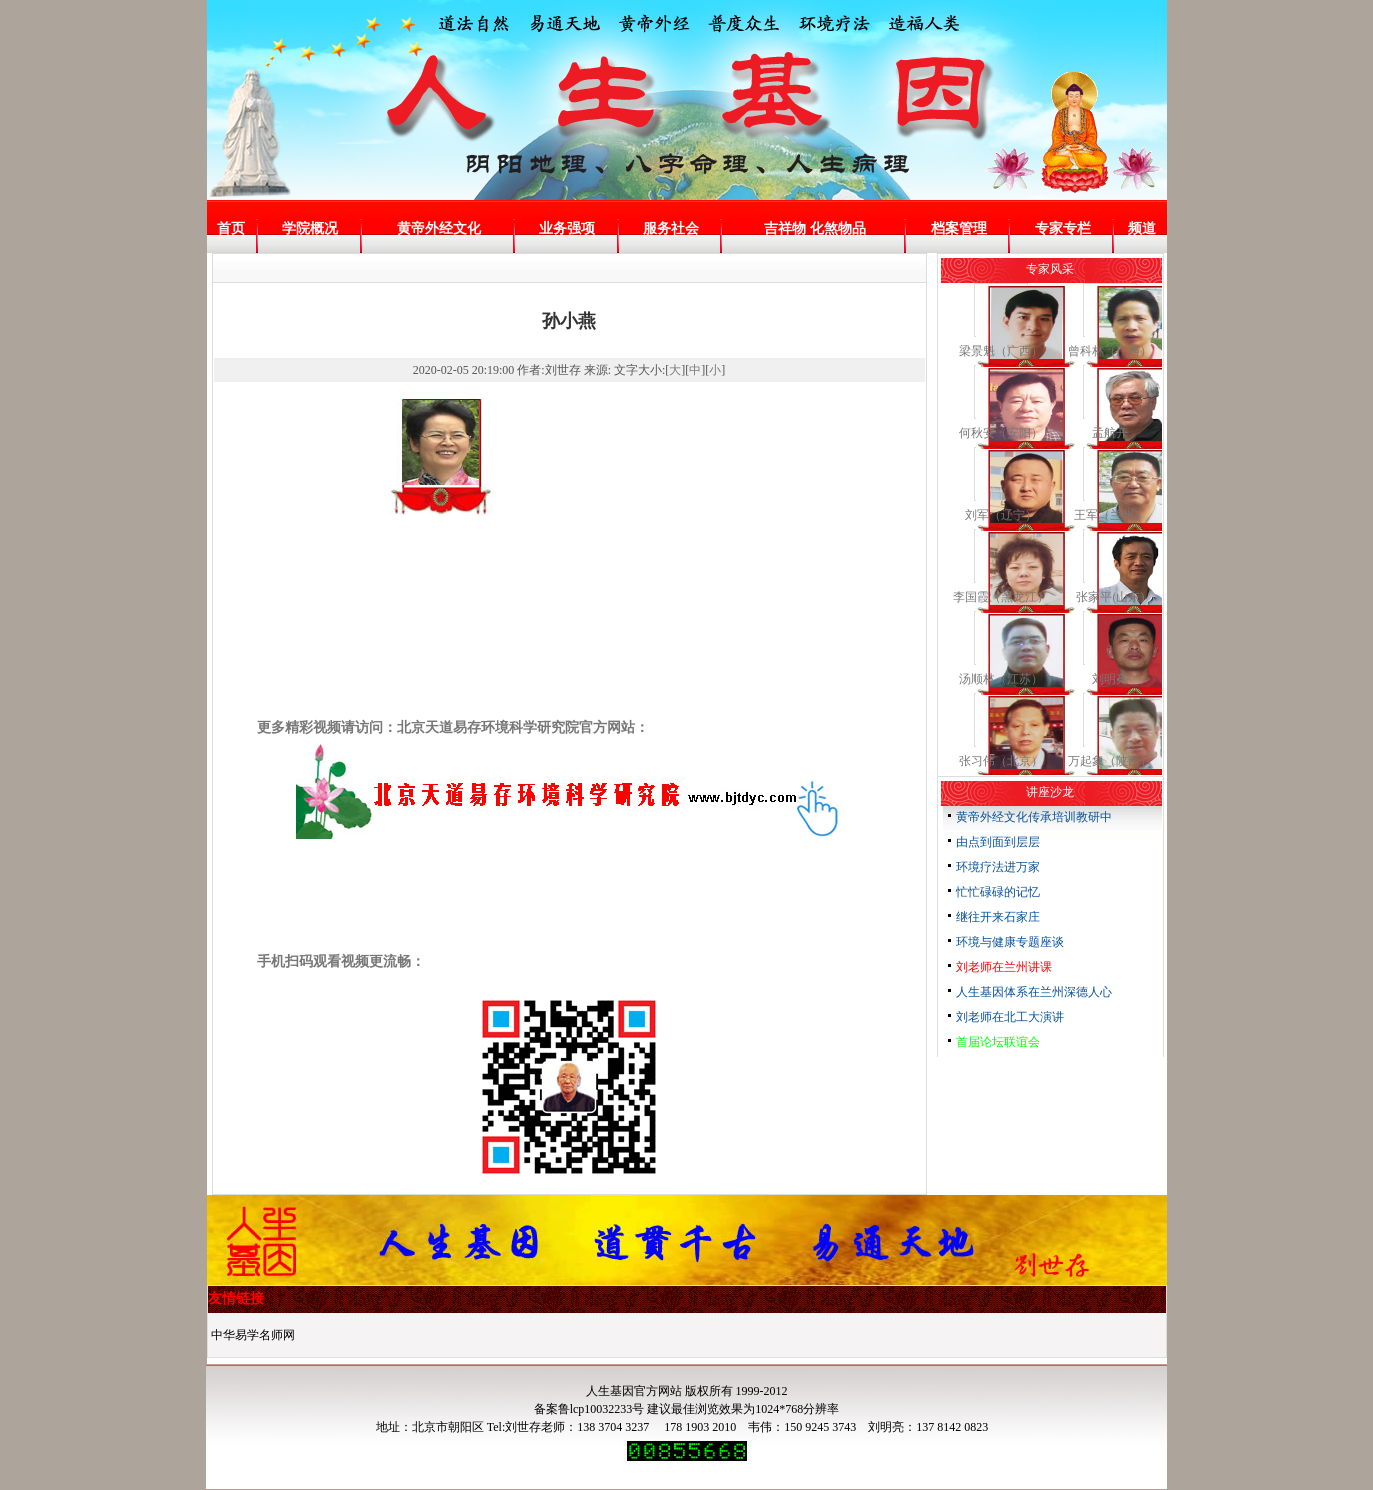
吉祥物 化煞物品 (815, 228)
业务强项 (567, 228)
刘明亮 (1110, 679)
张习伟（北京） (1001, 761)
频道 (1142, 228)
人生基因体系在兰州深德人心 (1034, 992)
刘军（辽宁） (1001, 515)
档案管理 (959, 228)
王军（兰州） (1110, 515)
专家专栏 (1063, 228)
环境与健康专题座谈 (1010, 942)
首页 (231, 228)
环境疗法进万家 (998, 867)
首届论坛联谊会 (998, 1042)
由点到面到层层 (998, 842)
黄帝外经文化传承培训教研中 (1034, 817)
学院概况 (310, 228)
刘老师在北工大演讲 (1010, 1017)
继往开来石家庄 (998, 917)
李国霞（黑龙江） (1001, 597)
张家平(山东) (1110, 597)
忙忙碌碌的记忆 (998, 892)
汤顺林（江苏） (1001, 679)
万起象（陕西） (1110, 761)
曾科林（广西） (1110, 351)
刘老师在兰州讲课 (1004, 967)
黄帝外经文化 (439, 228)
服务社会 (671, 228)
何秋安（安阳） (1001, 433)
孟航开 (1110, 433)
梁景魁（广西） (1001, 351)
